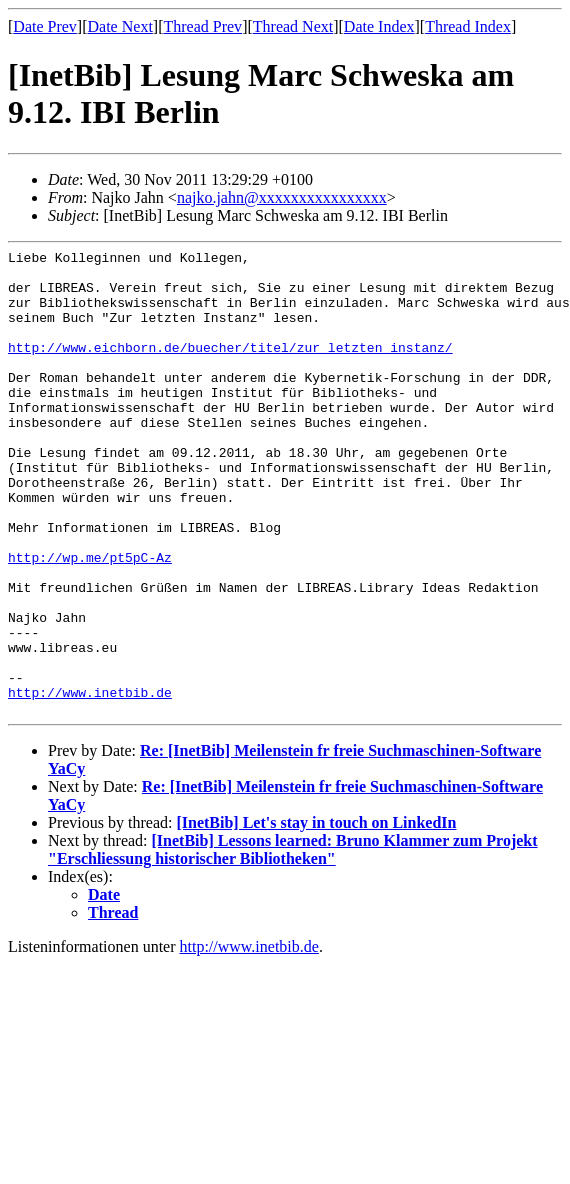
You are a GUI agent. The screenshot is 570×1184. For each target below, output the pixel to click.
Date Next (120, 26)
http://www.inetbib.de (90, 782)
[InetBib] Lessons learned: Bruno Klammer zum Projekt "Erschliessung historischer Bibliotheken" (293, 942)
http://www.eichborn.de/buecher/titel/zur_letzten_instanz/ (230, 368)
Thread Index (468, 26)
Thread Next (293, 26)
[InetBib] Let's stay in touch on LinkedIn (316, 915)
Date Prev (45, 26)
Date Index (379, 26)
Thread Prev (202, 26)
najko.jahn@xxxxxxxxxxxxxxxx (282, 197)
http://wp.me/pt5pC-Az (90, 620)
